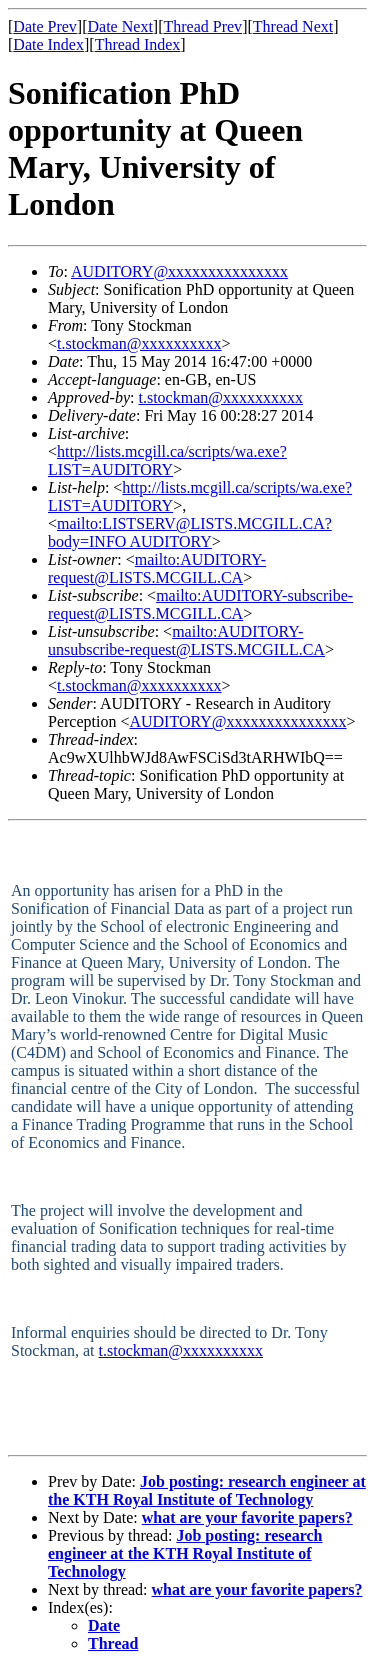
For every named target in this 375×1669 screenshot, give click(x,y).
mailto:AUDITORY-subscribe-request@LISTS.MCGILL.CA (200, 604)
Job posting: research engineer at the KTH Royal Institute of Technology (207, 1490)
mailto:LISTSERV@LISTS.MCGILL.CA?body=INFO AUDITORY (190, 532)
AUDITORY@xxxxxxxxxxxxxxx (179, 271)
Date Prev (45, 26)
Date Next (120, 26)
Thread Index (138, 44)
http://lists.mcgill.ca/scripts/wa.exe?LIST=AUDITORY (167, 460)
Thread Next (293, 26)
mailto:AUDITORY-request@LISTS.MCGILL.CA (157, 568)
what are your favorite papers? (247, 1517)
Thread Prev (202, 26)
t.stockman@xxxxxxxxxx (139, 343)
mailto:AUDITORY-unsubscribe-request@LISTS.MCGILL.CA (186, 640)
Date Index (48, 44)
